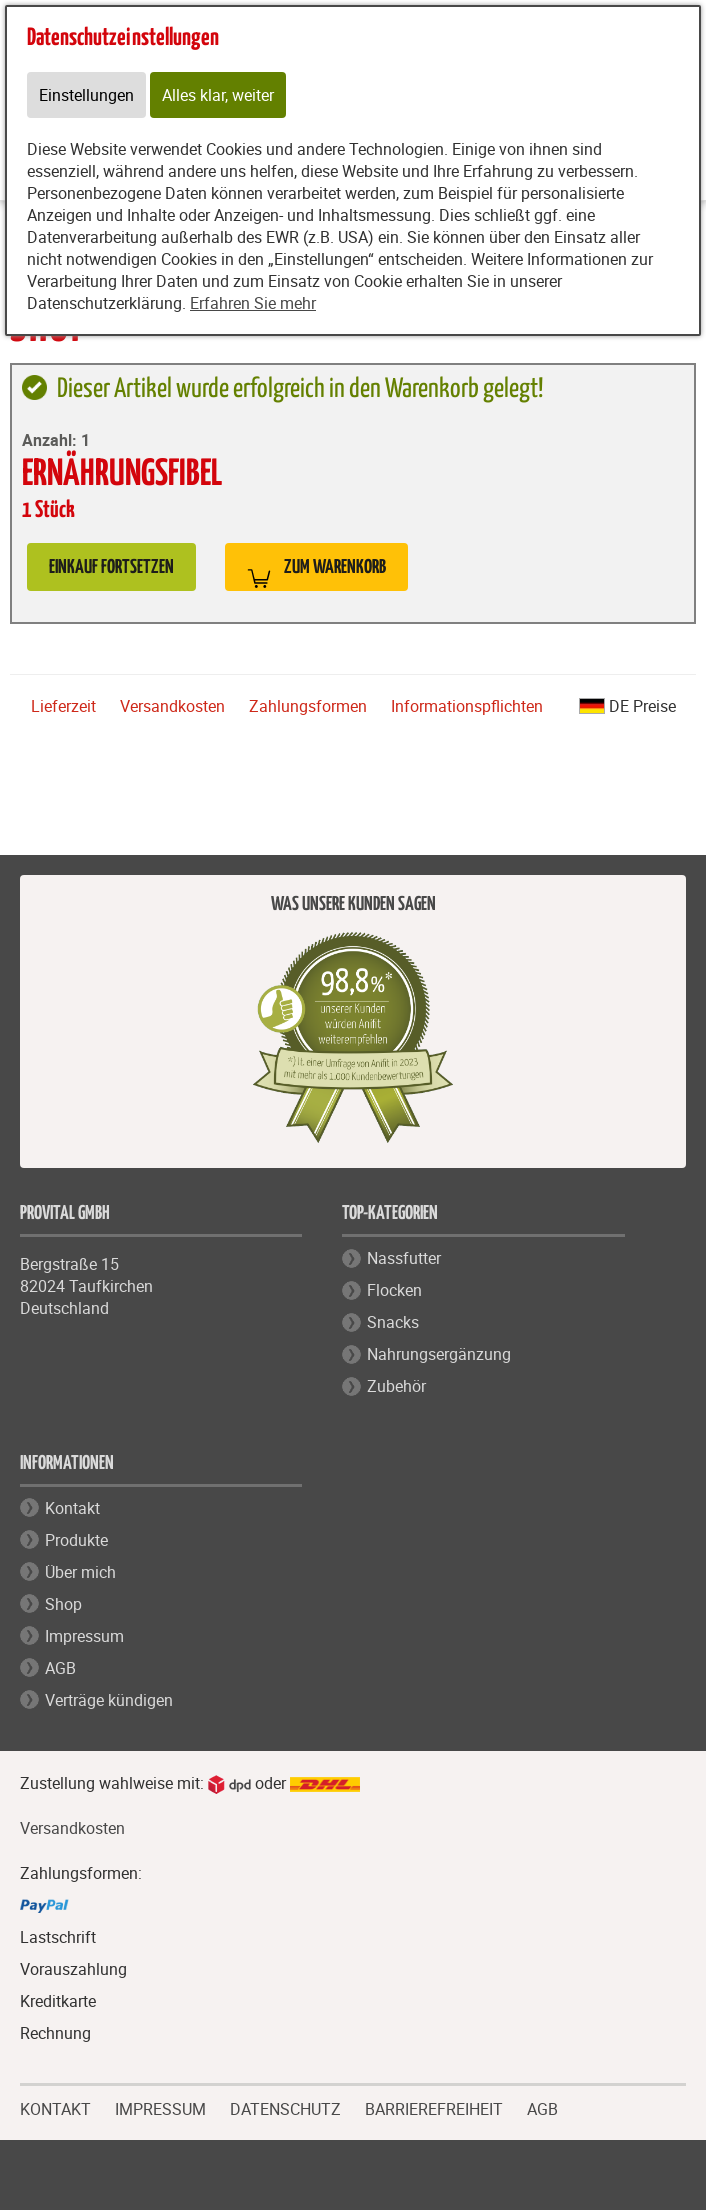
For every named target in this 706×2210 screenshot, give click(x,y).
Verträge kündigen (109, 1700)
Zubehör (396, 1386)
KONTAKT (55, 2107)
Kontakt (72, 1508)
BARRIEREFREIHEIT (434, 2107)
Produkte (76, 1540)
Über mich (80, 1572)
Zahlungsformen (308, 706)
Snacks (393, 1322)
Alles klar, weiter (218, 95)
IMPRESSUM (160, 2107)
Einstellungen (86, 95)
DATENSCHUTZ (285, 2107)
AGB (60, 1668)
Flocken (394, 1290)
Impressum (84, 1636)
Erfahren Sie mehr (253, 303)
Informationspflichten (467, 706)
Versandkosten (172, 706)
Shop (63, 1604)
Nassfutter (404, 1258)
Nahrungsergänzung (439, 1354)
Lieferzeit (63, 706)
